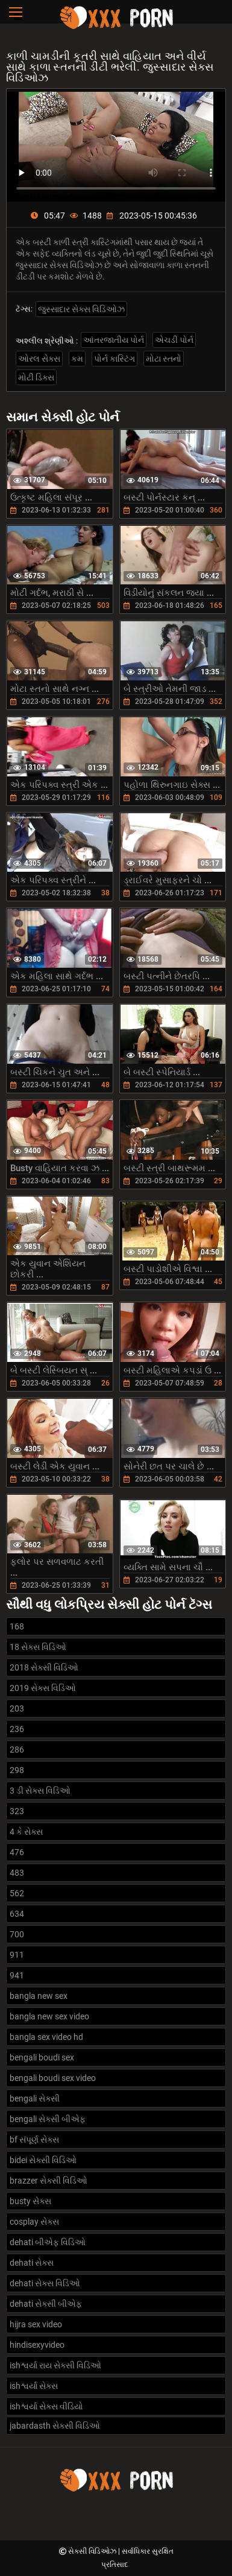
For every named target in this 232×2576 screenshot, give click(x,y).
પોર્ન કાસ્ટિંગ (114, 358)
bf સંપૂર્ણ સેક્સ (34, 2139)
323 (17, 1811)
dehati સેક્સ (32, 2263)
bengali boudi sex (42, 2057)
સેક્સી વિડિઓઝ (93, 2551)
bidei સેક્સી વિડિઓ (43, 2160)
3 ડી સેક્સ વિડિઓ (40, 1790)
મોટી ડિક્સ (36, 377)
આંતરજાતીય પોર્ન (113, 340)
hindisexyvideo (37, 2345)
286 (17, 1749)
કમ (77, 358)
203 (17, 1708)
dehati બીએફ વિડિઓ (48, 2242)
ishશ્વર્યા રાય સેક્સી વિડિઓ (55, 2365)
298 (17, 1770)
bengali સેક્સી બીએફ (48, 2119)
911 (17, 1955)
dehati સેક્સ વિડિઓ (45, 2283)
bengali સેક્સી (35, 2098)
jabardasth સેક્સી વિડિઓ (55, 2426)
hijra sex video (36, 2324)
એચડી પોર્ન (174, 340)
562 (17, 1893)
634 (17, 1914)
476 (17, 1852)
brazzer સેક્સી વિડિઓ (48, 2180)
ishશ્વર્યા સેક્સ (34, 2386)
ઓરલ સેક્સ (39, 358)
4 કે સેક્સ (26, 1831)
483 (17, 1873)
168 (17, 1626)
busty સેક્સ (30, 2201)
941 (17, 1975)
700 (17, 1934)
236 (17, 1729)
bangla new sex (38, 1996)
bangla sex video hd (46, 2037)
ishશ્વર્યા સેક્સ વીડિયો (46, 2406)
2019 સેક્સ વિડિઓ (43, 1688)
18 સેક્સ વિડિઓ (38, 1647)
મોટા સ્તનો (163, 358)
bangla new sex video (49, 2016)
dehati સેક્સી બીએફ (46, 2304)
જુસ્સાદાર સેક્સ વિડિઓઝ (81, 309)
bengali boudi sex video (53, 2078)
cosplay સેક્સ (34, 2221)
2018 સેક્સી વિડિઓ (44, 1667)
